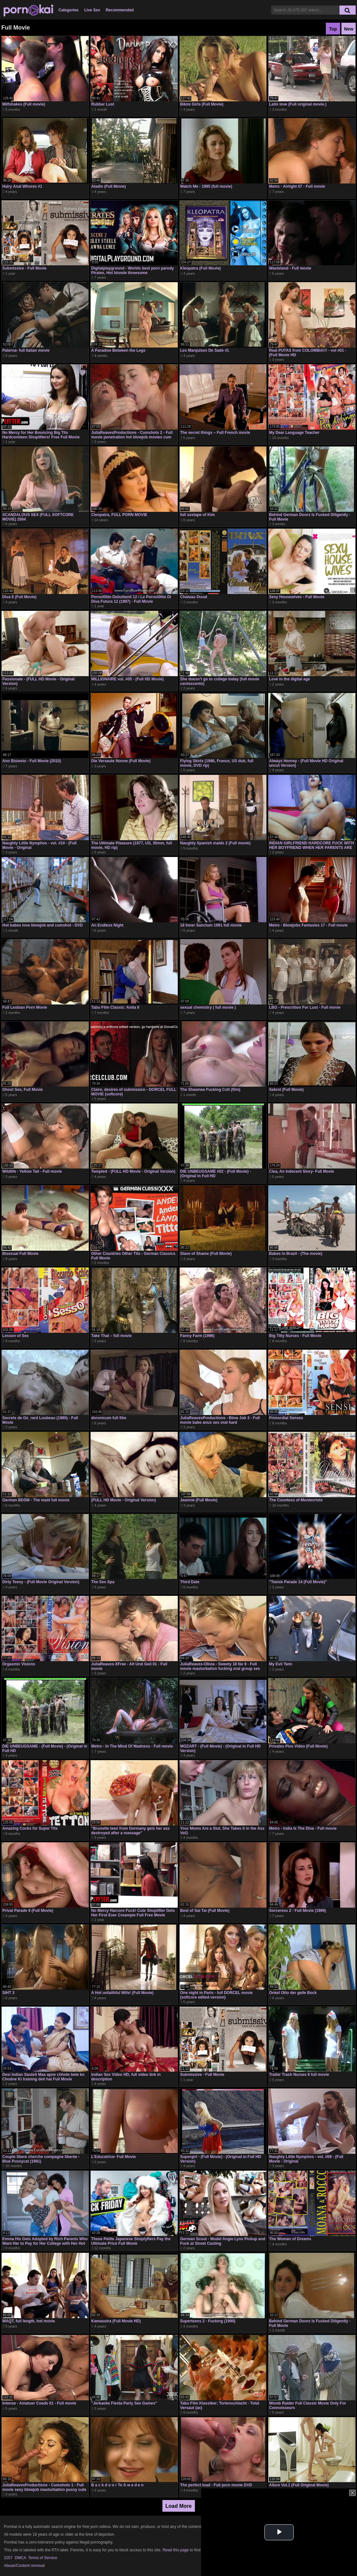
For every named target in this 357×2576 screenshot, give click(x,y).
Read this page (175, 2550)
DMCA (20, 2558)
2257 (8, 2558)
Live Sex (92, 10)
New (348, 29)
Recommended (120, 10)
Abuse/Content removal (24, 2565)
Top (333, 29)
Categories (68, 10)
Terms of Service (42, 2558)
